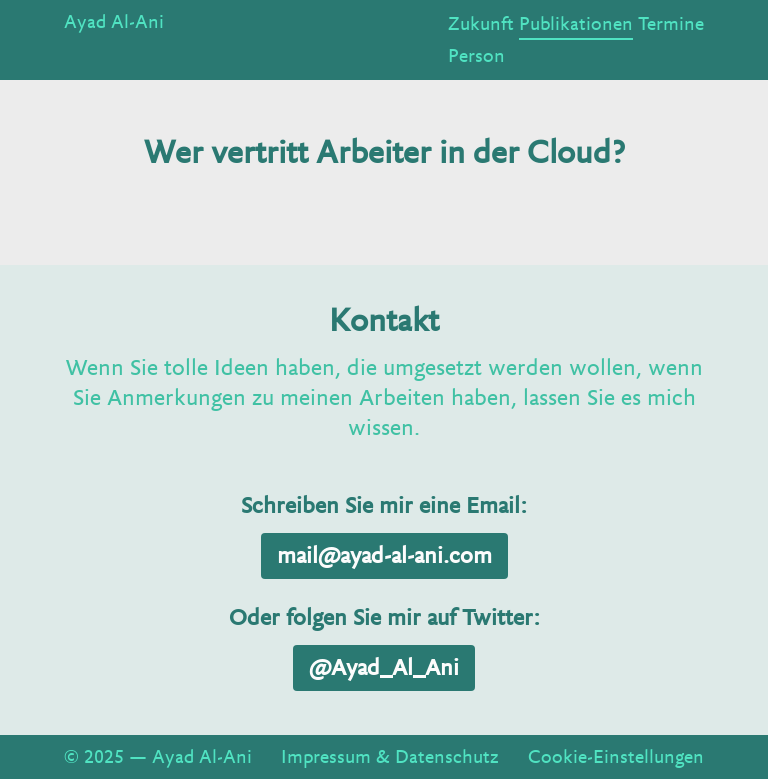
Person (476, 56)
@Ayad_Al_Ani (384, 668)
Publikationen (576, 24)
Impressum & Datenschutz (390, 757)
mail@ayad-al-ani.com (384, 556)
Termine (671, 24)
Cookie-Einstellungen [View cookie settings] (616, 757)
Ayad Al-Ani (114, 22)
